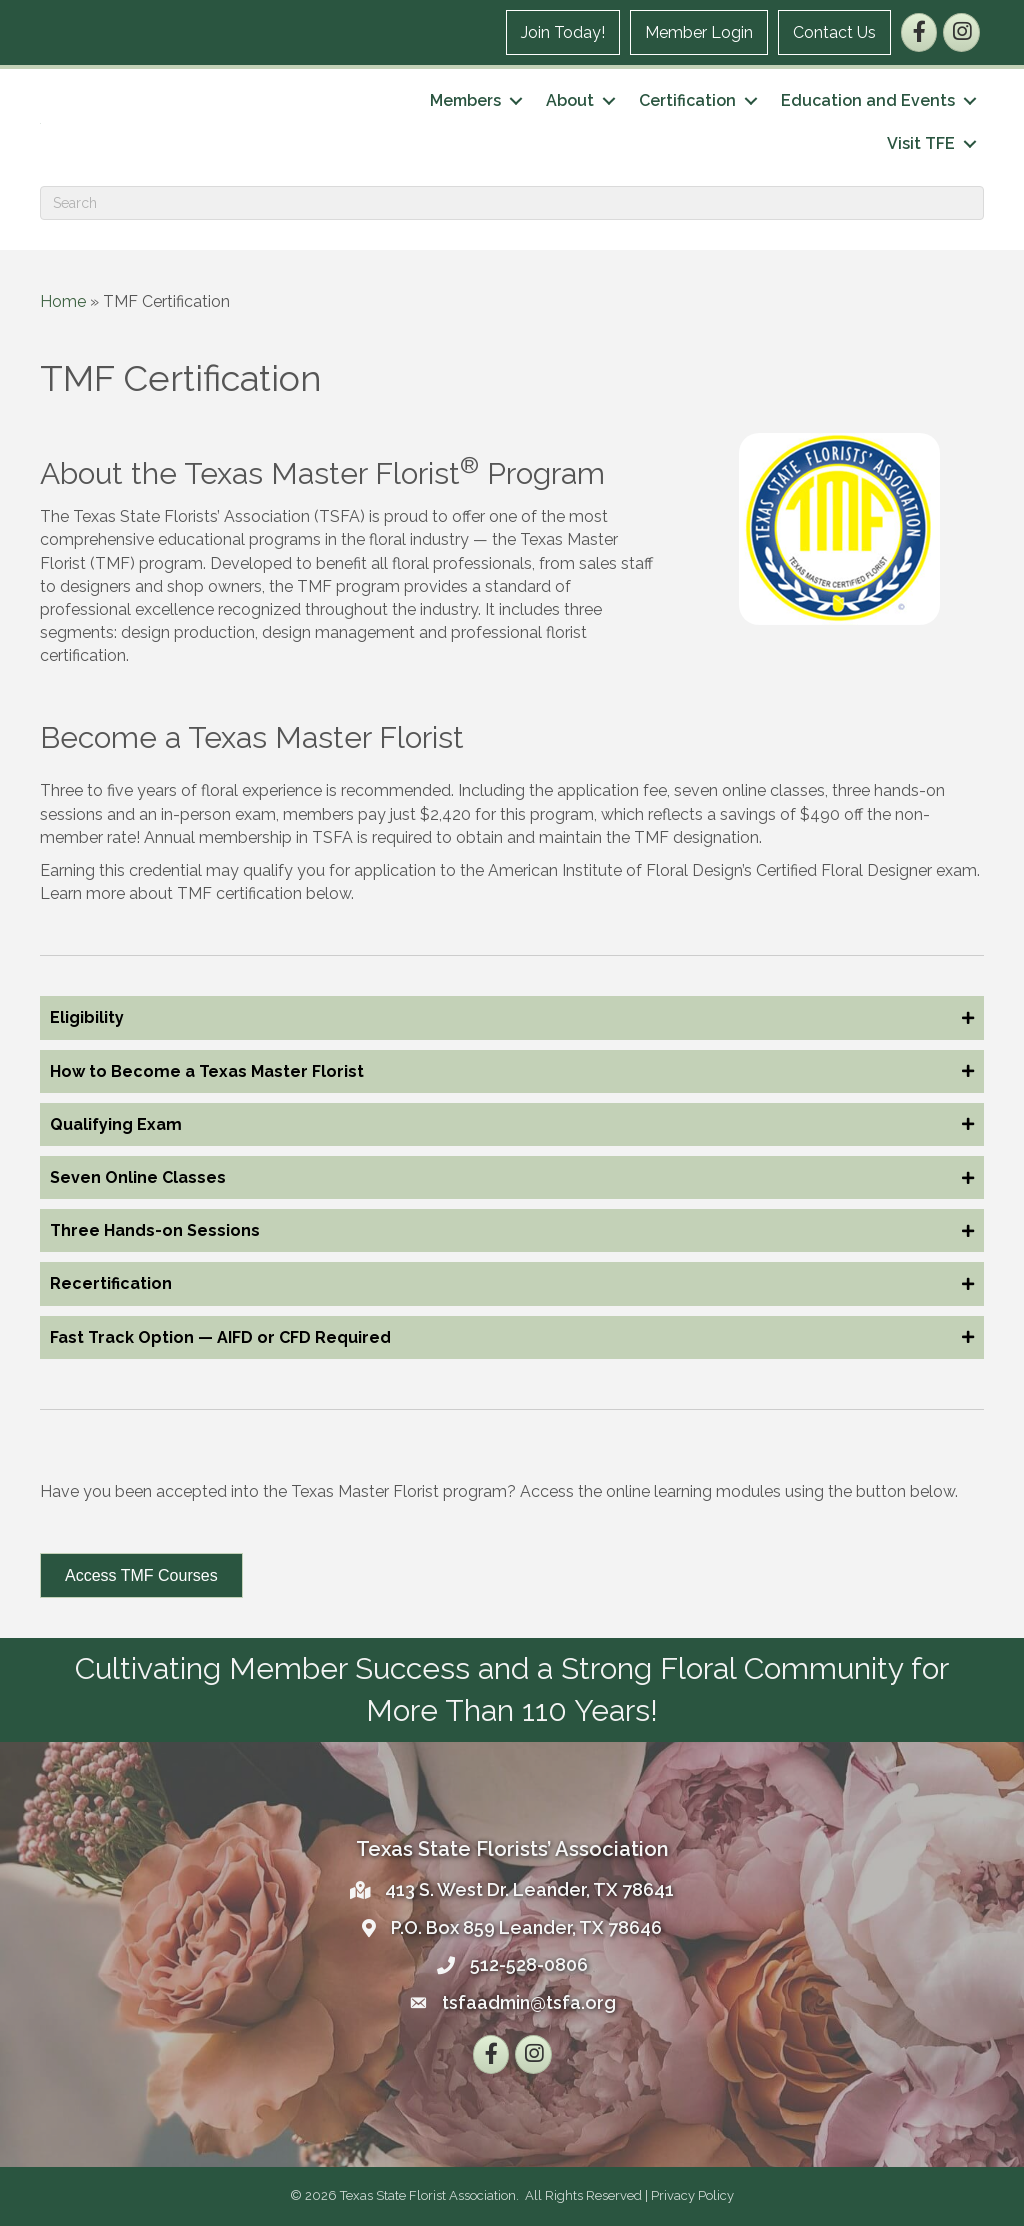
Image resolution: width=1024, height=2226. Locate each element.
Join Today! (563, 32)
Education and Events (868, 100)
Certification (687, 100)
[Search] (512, 203)
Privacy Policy (692, 2195)
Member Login (699, 32)
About (570, 100)
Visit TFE (921, 143)
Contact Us (834, 32)
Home (63, 301)
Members (465, 100)
